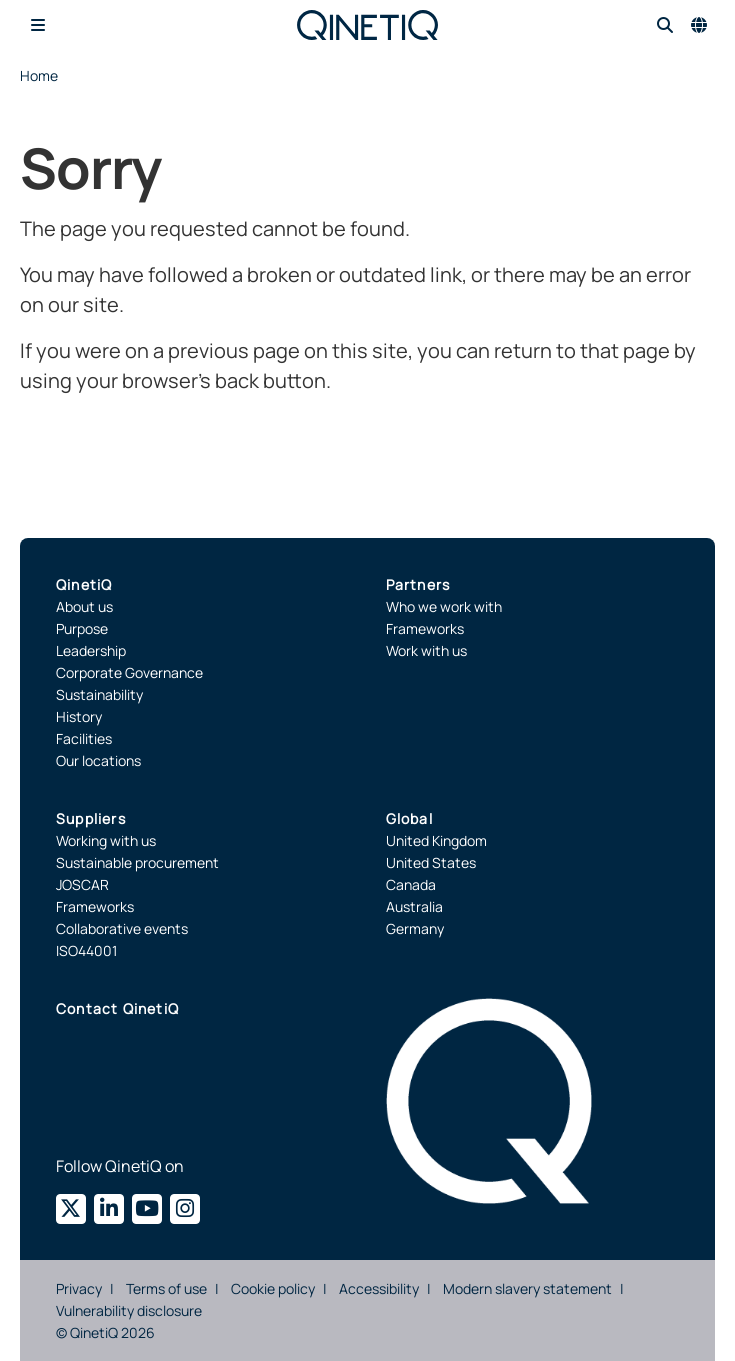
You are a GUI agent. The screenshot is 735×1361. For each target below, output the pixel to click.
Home (39, 75)
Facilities (84, 738)
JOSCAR (82, 884)
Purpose (82, 628)
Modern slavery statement (527, 1288)
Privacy (79, 1288)
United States (431, 862)
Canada (411, 884)
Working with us (106, 840)
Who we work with (444, 606)
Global (409, 818)
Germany (415, 928)
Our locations (98, 760)
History (79, 716)
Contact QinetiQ (117, 1008)
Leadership (91, 650)
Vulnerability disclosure (129, 1310)
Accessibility (379, 1288)
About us (84, 606)
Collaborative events (122, 928)
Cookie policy (273, 1288)
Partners (418, 584)
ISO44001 (86, 950)
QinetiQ (84, 584)
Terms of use (166, 1288)
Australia (414, 906)
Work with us (426, 650)
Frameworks (425, 628)
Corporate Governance (129, 672)
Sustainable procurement (137, 862)
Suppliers (91, 818)
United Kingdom (436, 840)
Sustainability (99, 694)
